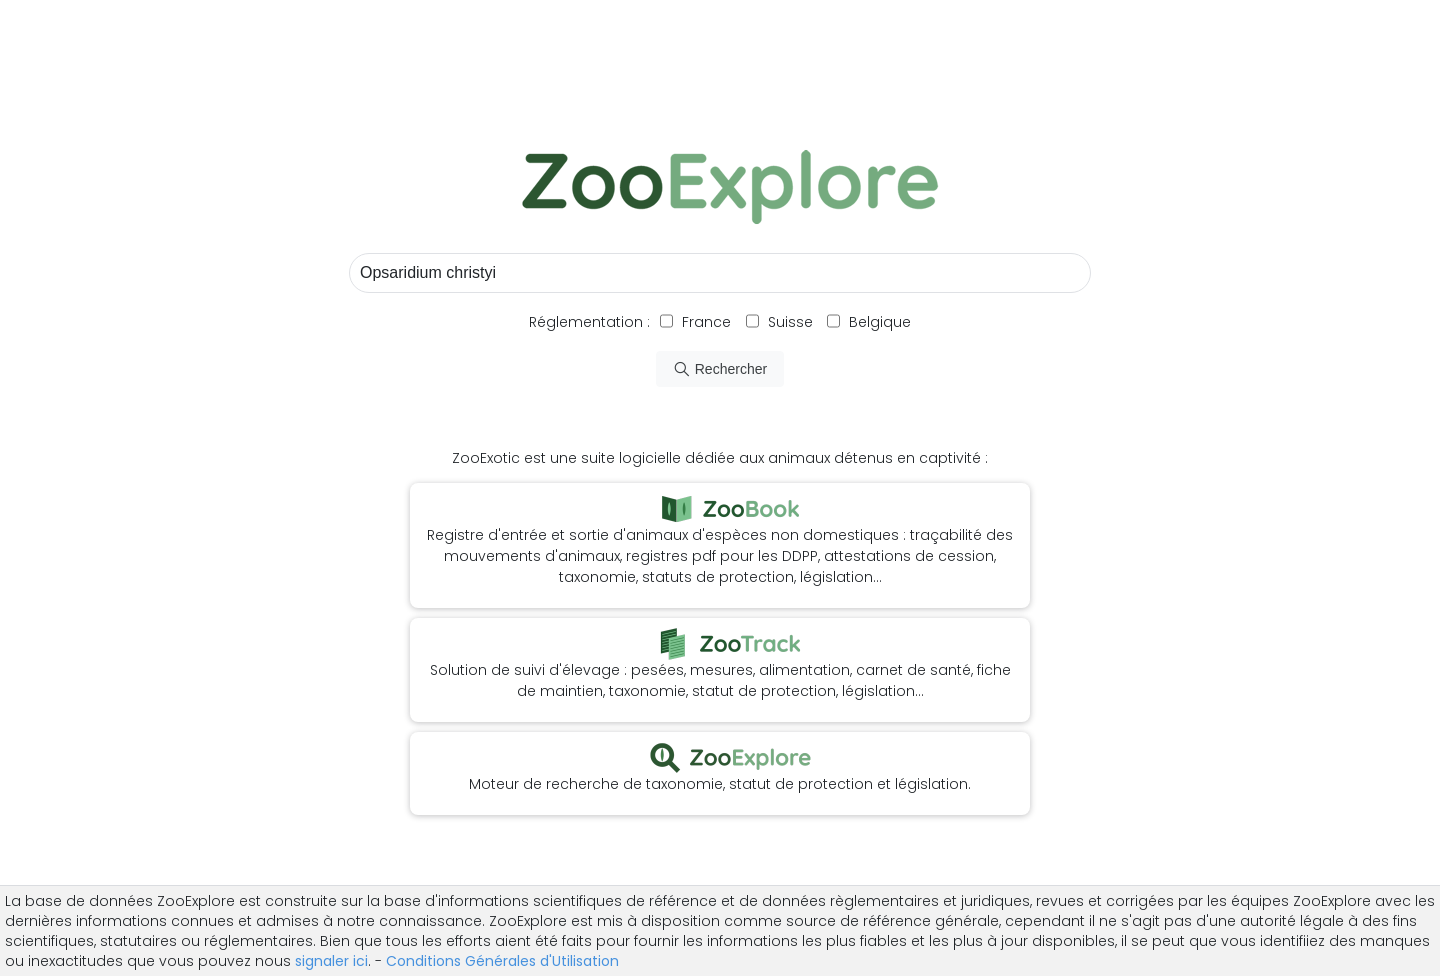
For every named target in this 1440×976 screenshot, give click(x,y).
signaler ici (331, 961)
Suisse (790, 322)
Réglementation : (589, 322)
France (704, 322)
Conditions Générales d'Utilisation (502, 961)
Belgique (878, 322)
